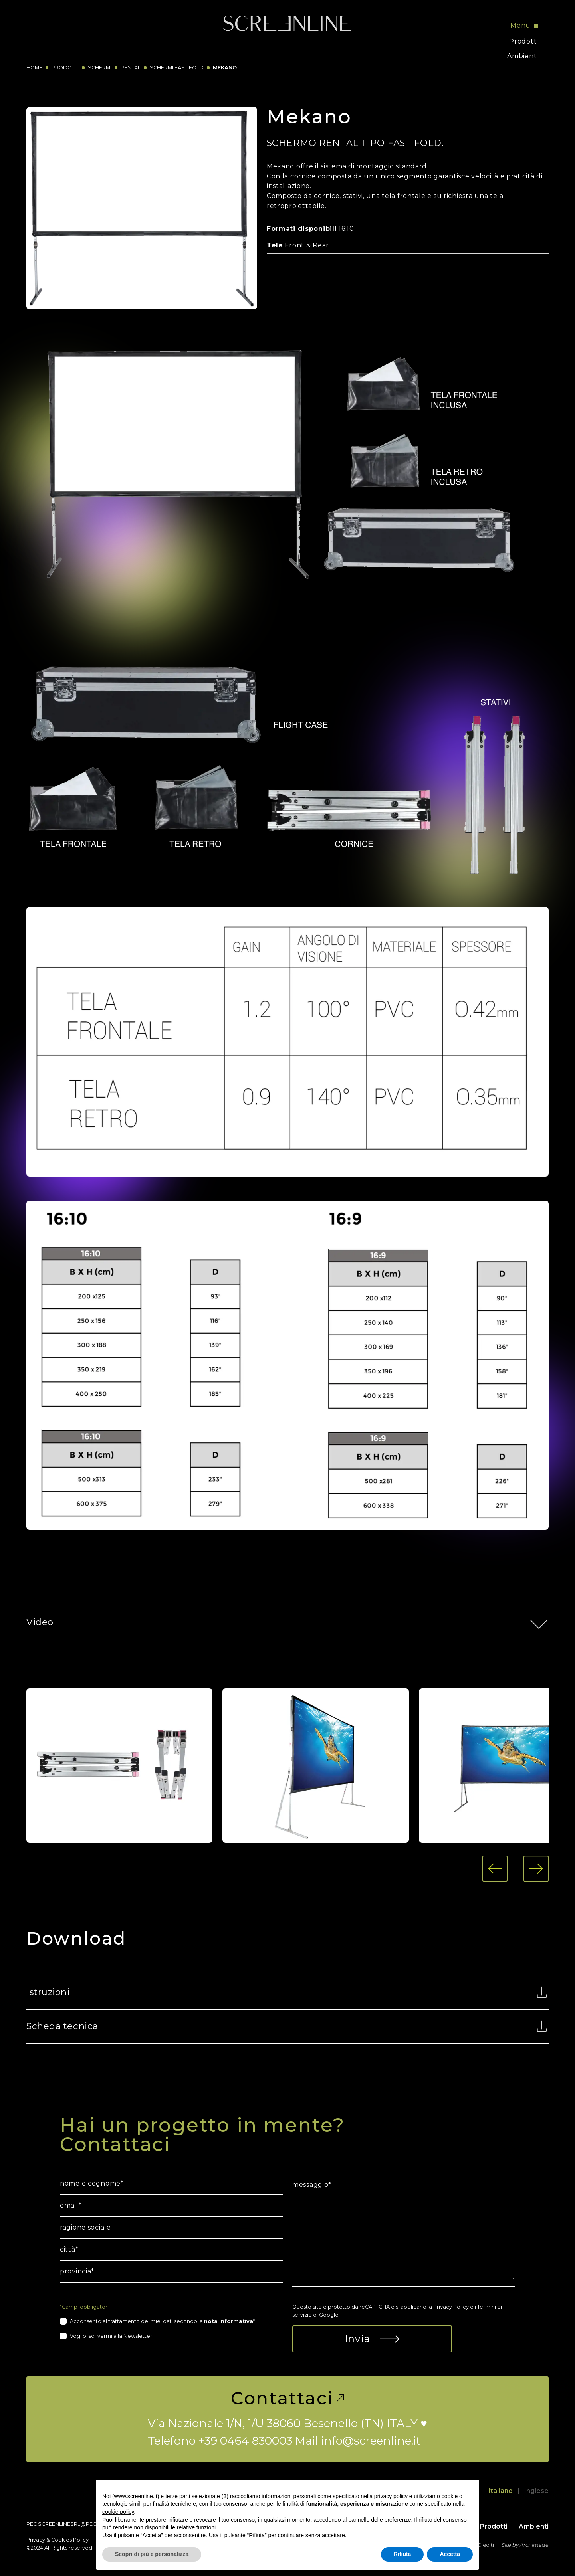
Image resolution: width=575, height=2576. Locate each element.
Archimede (534, 2545)
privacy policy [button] (391, 2496)
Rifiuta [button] (402, 2554)
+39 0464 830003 (245, 2440)
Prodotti (523, 41)
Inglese (536, 2491)
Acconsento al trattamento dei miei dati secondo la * (162, 2321)
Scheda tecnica (287, 2026)
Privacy (35, 2540)
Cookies (61, 2540)
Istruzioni (287, 1992)
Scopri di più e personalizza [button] (151, 2554)
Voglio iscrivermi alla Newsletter (111, 2336)
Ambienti (522, 56)
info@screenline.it (370, 2440)
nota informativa (228, 2321)
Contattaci (287, 2398)
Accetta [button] (450, 2554)
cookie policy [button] (118, 2512)
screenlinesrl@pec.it (69, 2524)
